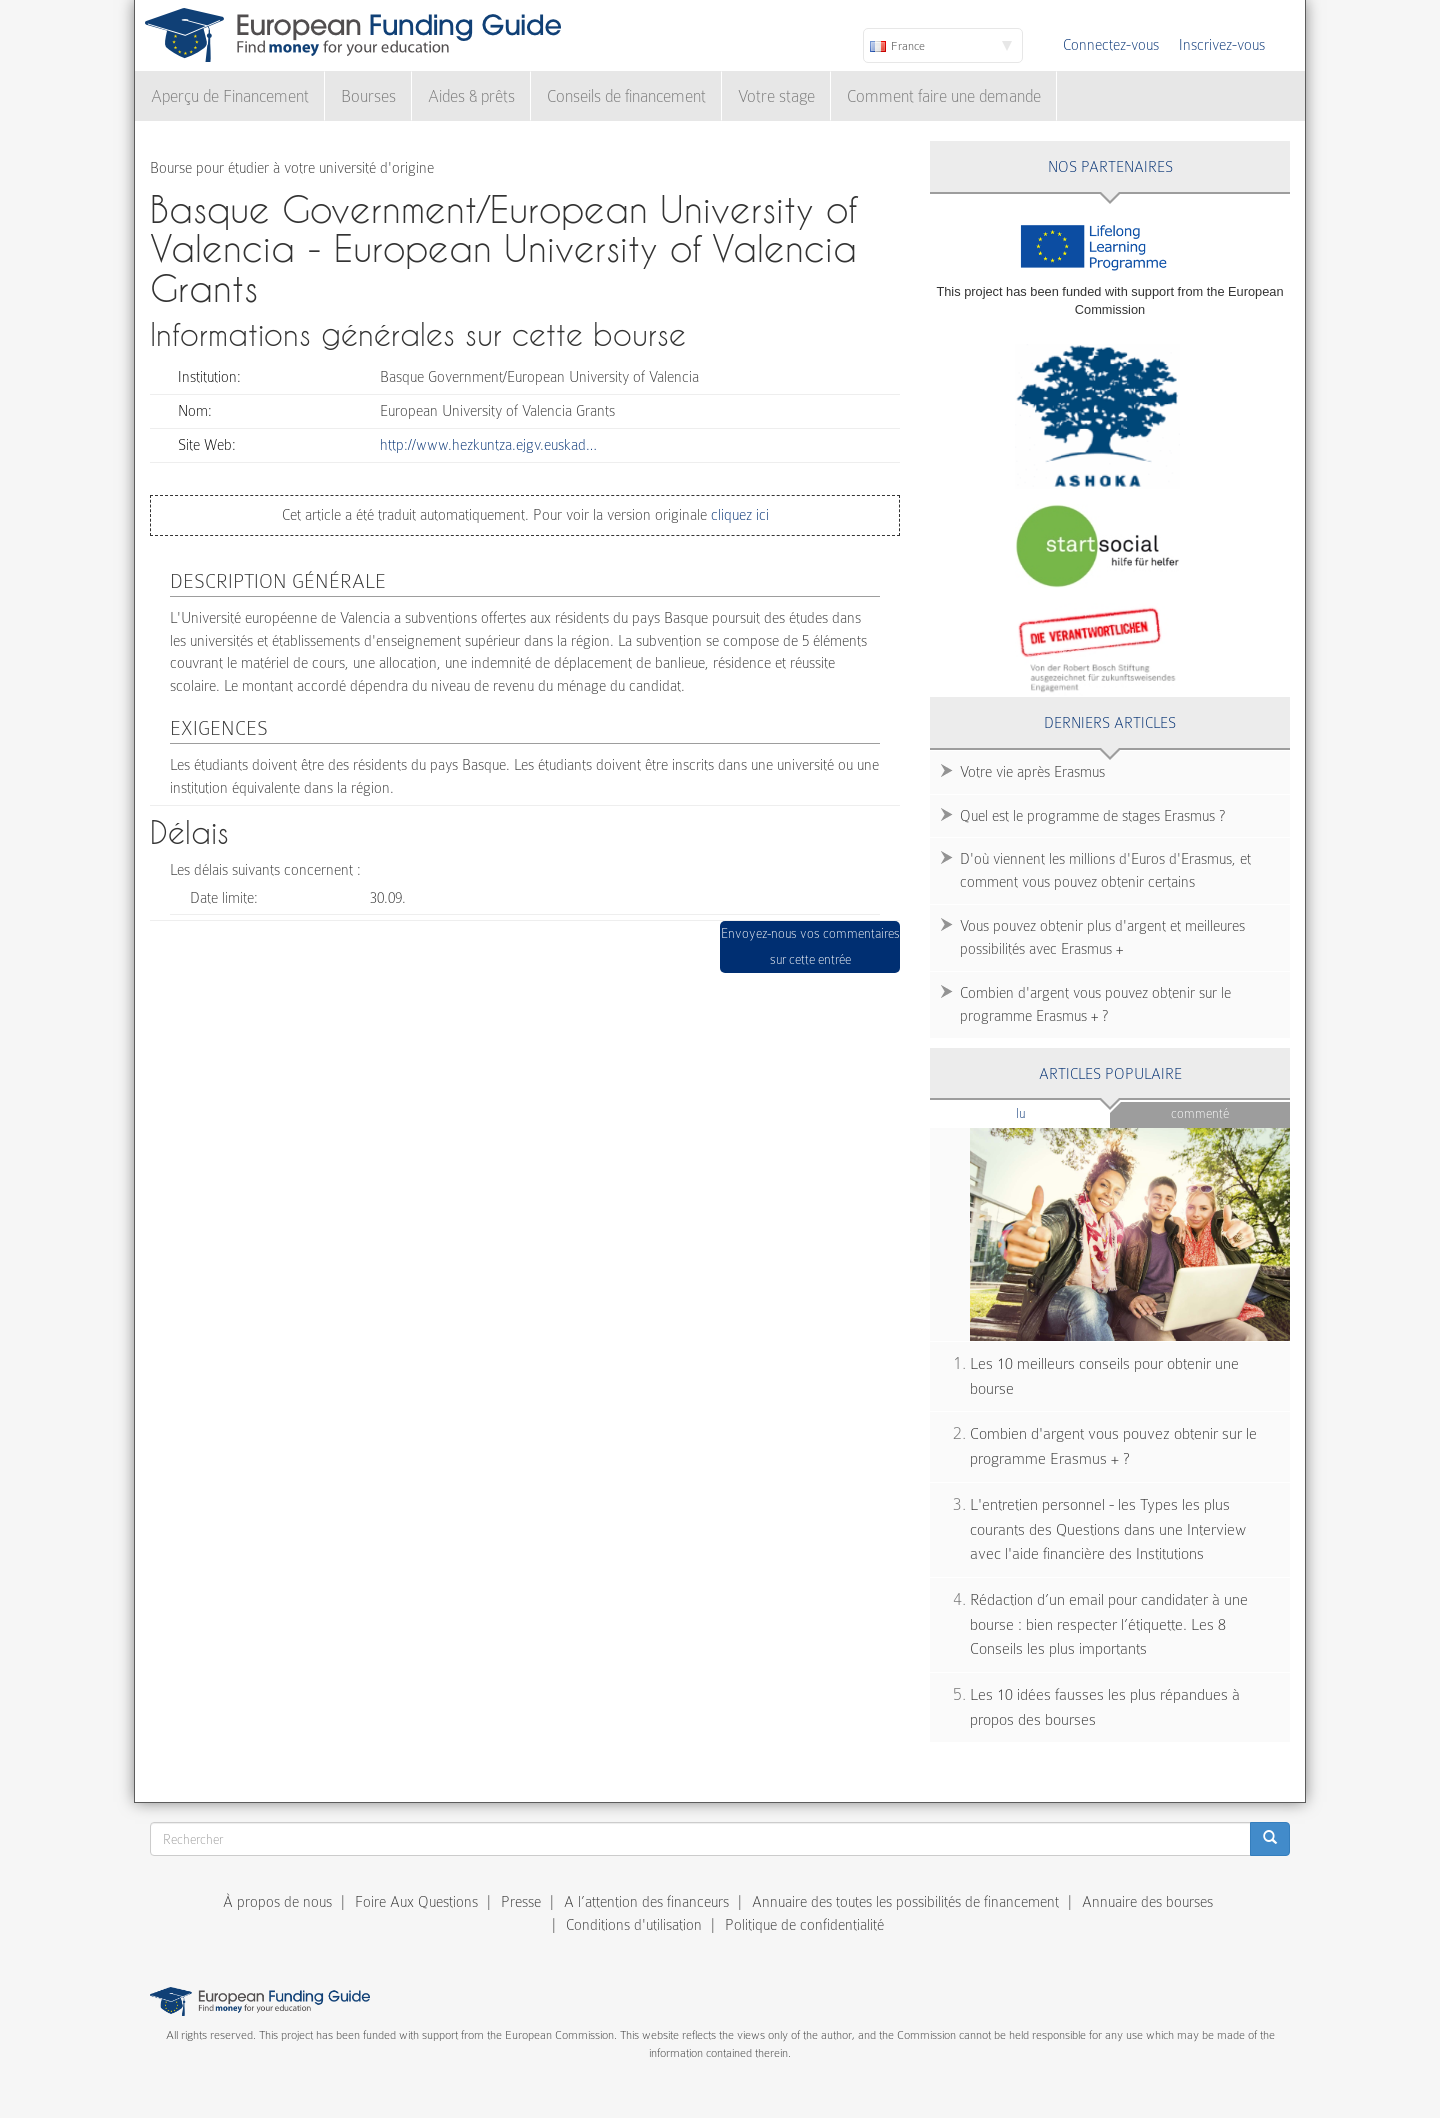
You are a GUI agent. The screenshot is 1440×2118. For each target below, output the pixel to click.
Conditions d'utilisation (634, 1925)
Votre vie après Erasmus (1032, 772)
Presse (521, 1902)
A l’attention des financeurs (646, 1902)
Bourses (368, 96)
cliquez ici (738, 515)
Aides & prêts (471, 96)
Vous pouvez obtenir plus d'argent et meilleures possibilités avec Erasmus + (1102, 937)
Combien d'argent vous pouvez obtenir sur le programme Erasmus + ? (1095, 1004)
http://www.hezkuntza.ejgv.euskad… (488, 445)
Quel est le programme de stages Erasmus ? (1092, 816)
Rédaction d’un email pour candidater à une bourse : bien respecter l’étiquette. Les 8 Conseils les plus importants (1109, 1624)
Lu (1054, 1112)
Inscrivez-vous (1222, 45)
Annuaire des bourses (1147, 1902)
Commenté (1200, 1113)
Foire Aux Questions (416, 1902)
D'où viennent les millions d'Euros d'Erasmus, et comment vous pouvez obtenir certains (1105, 870)
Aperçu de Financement (230, 96)
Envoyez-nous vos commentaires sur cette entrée (810, 946)
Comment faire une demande (944, 96)
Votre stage (776, 96)
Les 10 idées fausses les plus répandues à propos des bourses (1105, 1707)
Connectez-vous (1111, 45)
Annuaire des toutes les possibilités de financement (905, 1902)
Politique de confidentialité (804, 1925)
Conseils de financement (626, 96)
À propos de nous (277, 1902)
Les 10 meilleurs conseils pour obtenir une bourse (1104, 1376)
